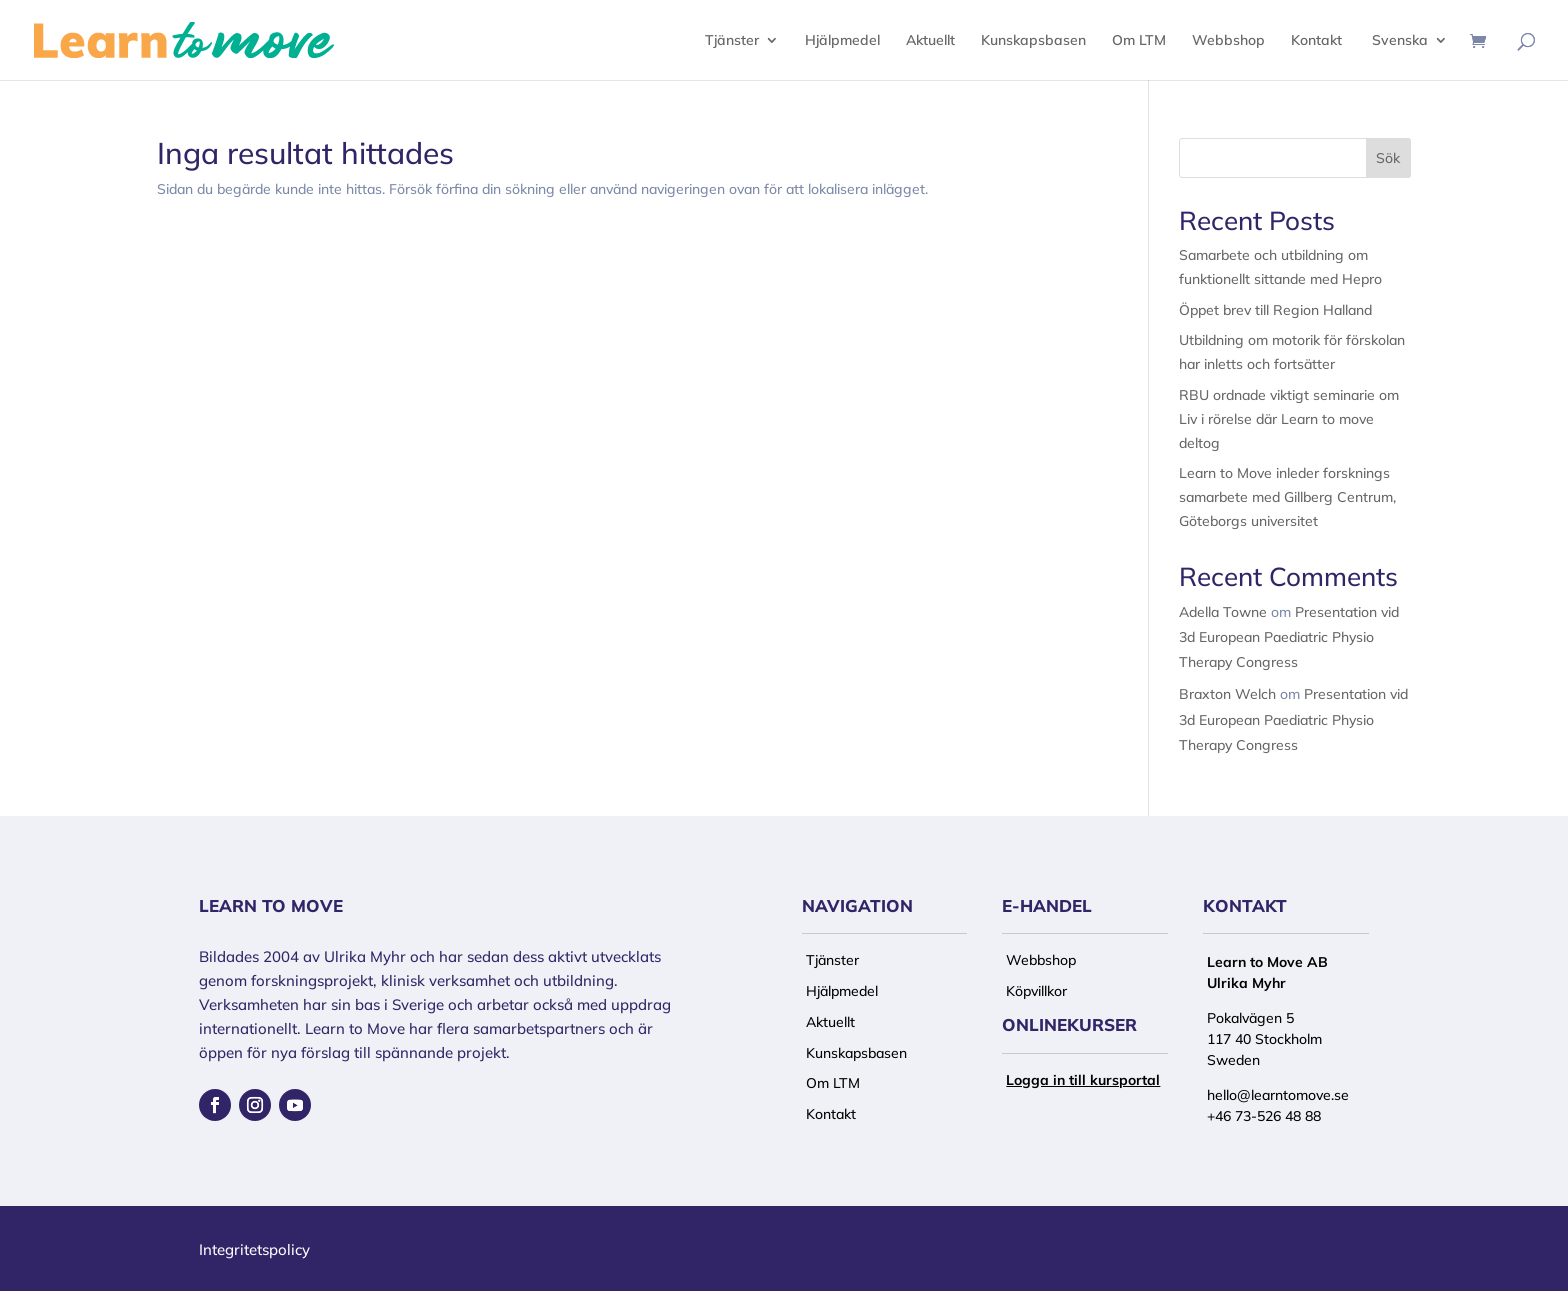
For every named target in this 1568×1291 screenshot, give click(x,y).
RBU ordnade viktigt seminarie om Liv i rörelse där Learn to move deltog (1289, 419)
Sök (1388, 158)
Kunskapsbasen (1033, 41)
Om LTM (1139, 41)
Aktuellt (930, 41)
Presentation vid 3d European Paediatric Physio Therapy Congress (1289, 637)
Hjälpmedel (842, 41)
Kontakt (1316, 41)
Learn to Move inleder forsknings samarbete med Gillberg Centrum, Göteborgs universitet (1287, 497)
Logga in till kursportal (1083, 1080)
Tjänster (732, 41)
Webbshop (1228, 41)
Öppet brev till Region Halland (1275, 310)
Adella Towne (1223, 612)
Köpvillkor (1036, 991)
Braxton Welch (1227, 694)
